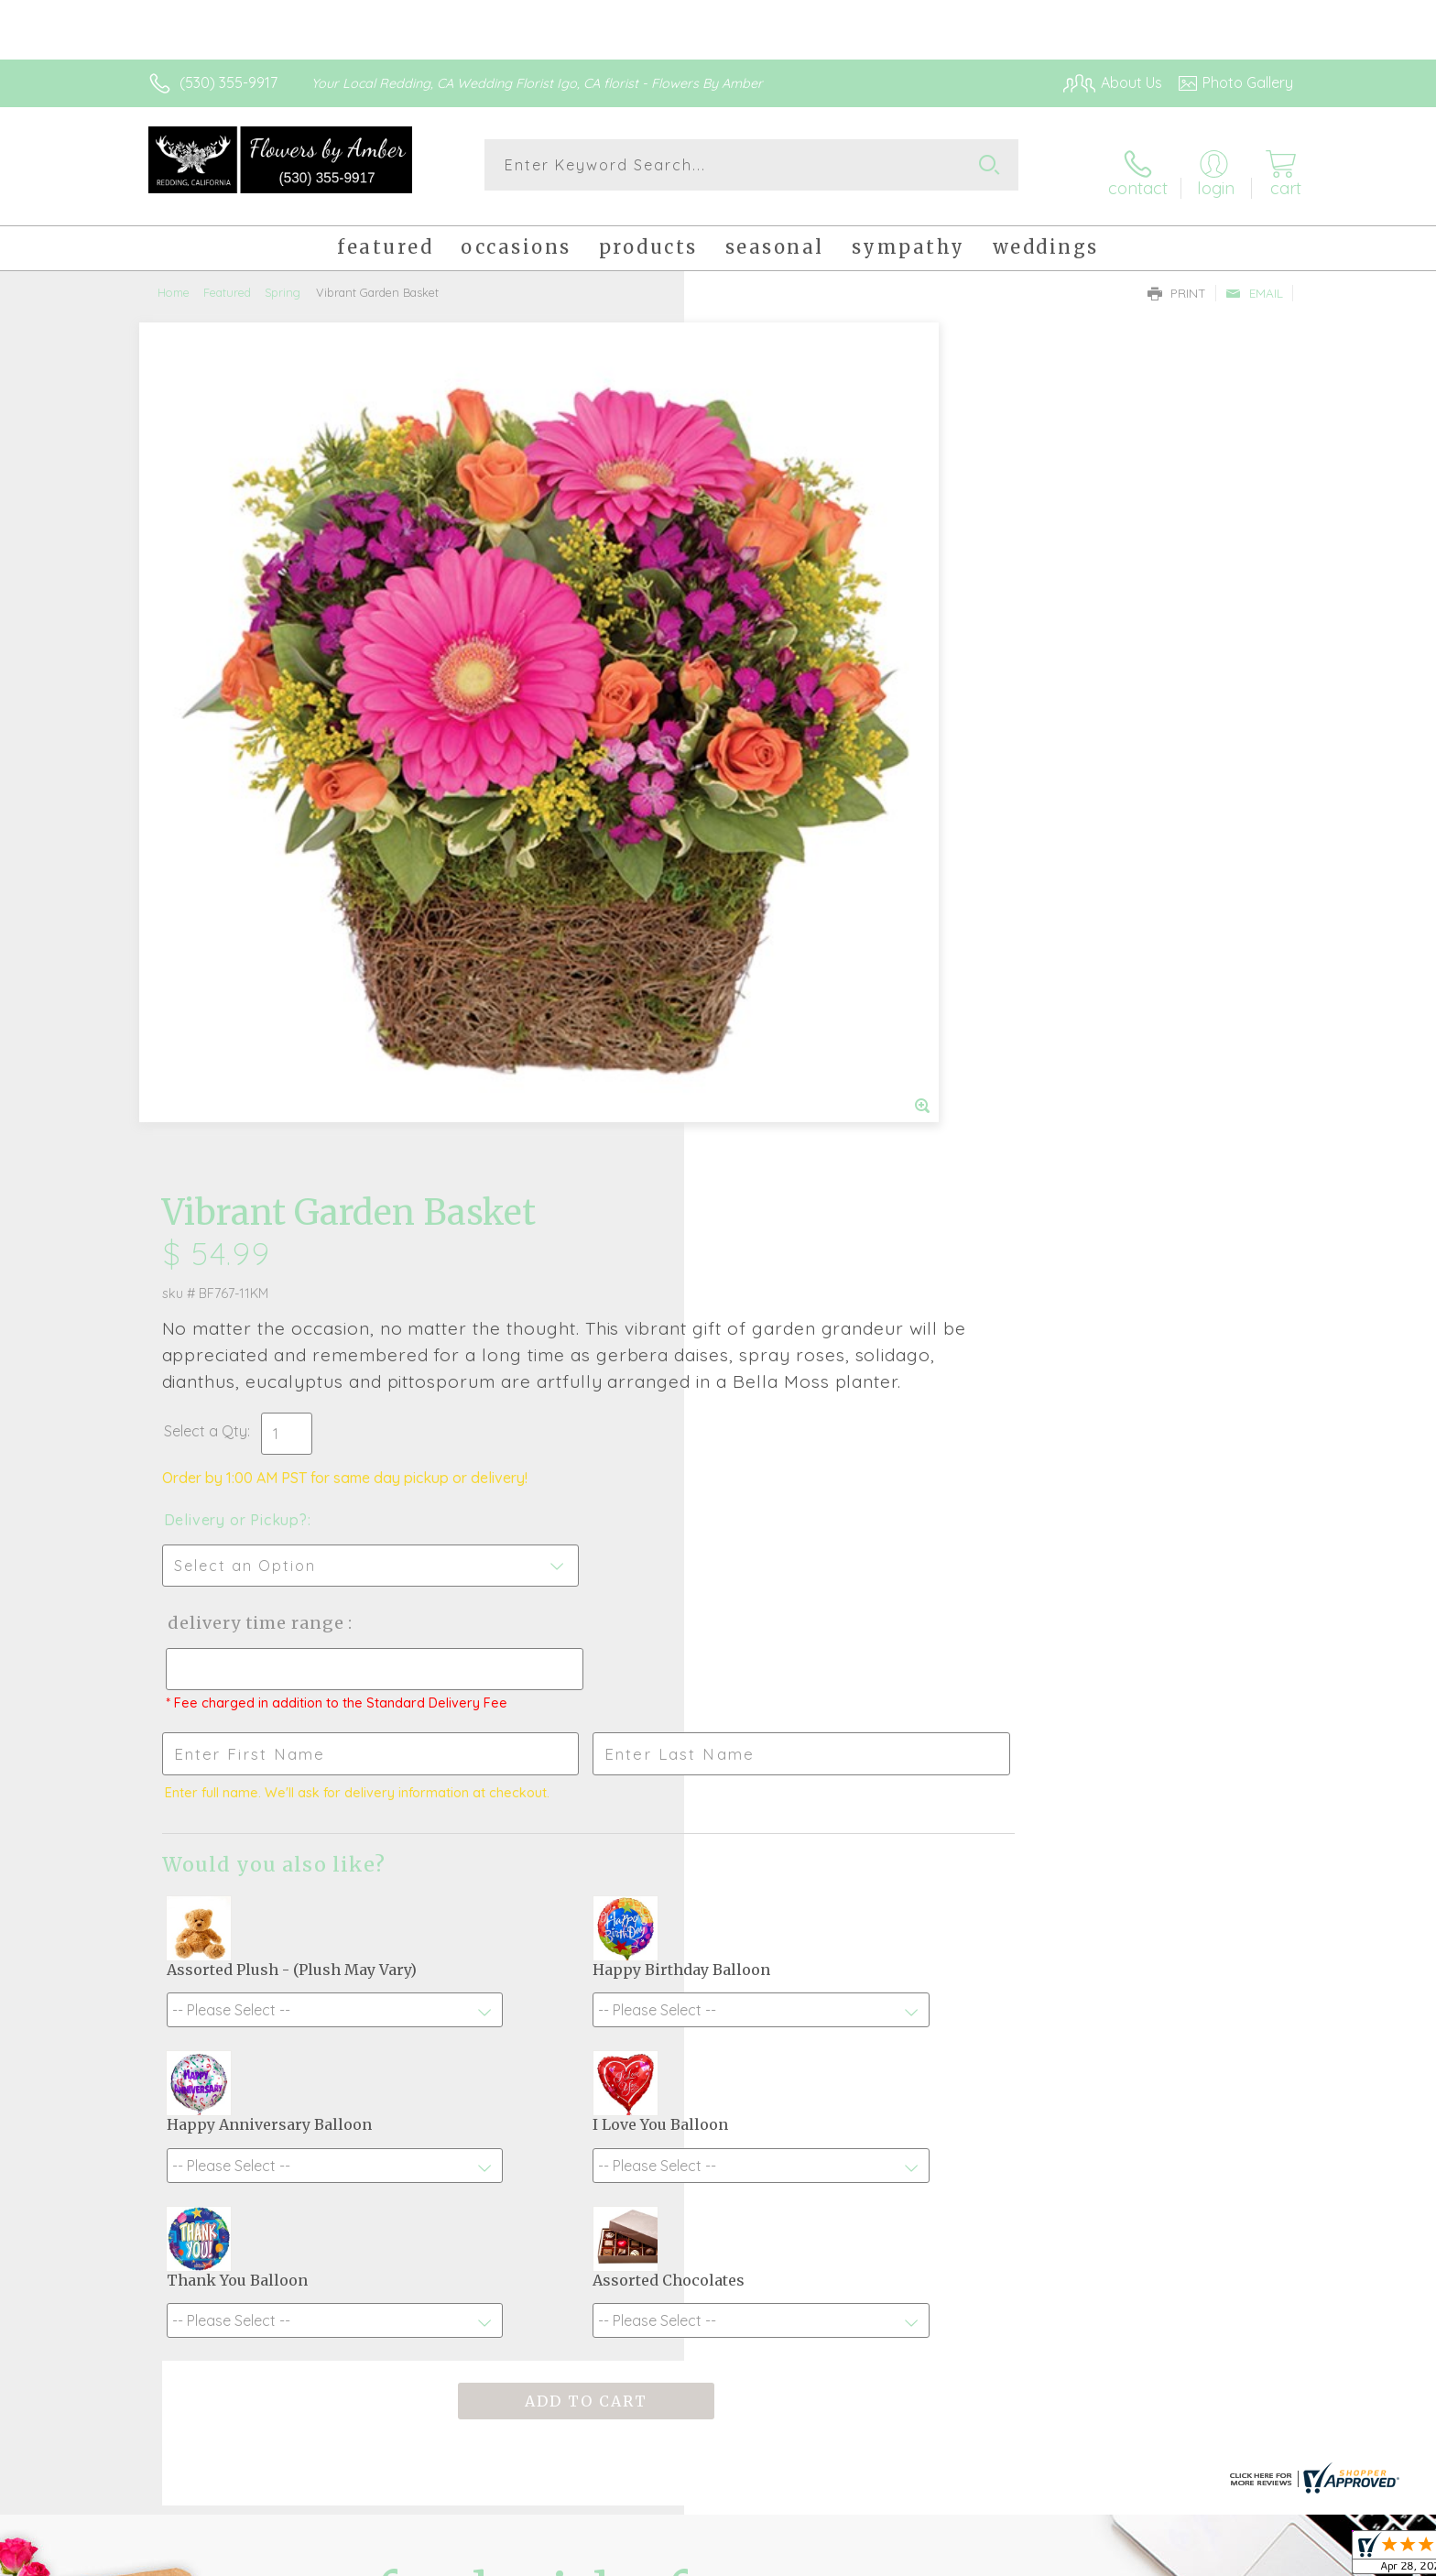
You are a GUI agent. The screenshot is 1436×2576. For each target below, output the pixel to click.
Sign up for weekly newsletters (947, 1987)
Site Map (1244, 2557)
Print (1177, 280)
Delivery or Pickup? (792, 687)
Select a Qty (761, 598)
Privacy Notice (1000, 2557)
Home (174, 279)
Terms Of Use (892, 2557)
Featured (227, 279)
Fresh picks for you (558, 1998)
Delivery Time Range (810, 790)
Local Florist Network (1131, 2557)
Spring (282, 279)
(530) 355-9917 (228, 82)
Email (1254, 280)
